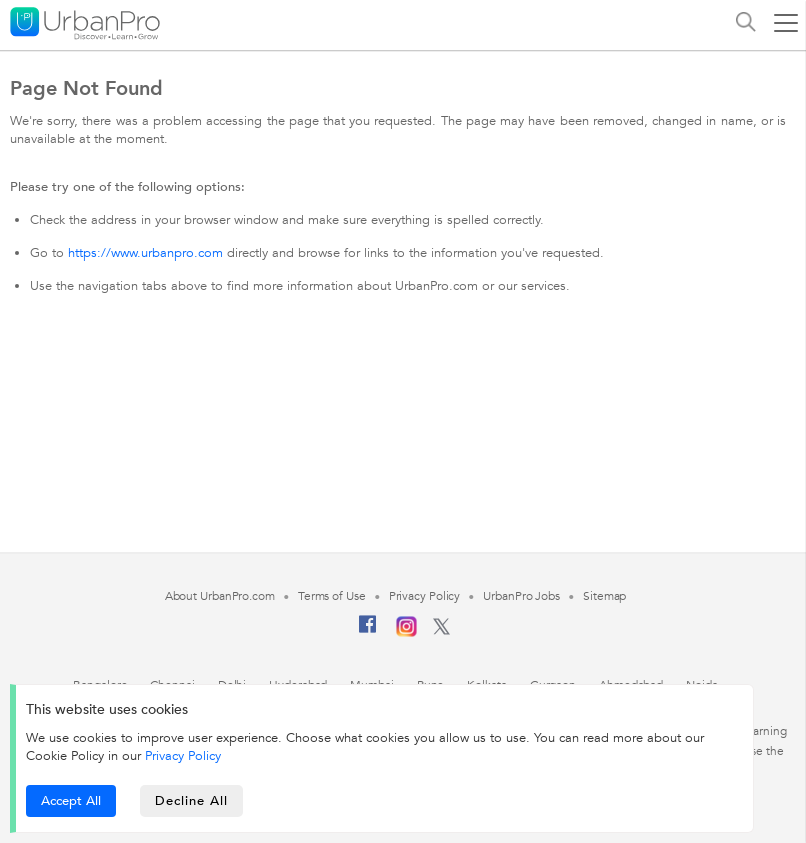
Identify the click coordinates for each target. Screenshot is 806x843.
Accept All (71, 801)
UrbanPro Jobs (521, 596)
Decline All (191, 801)
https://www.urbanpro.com (145, 253)
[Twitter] (441, 631)
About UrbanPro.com (220, 596)
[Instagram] (406, 633)
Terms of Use (332, 596)
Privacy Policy (183, 756)
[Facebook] (368, 632)
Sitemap (604, 596)
